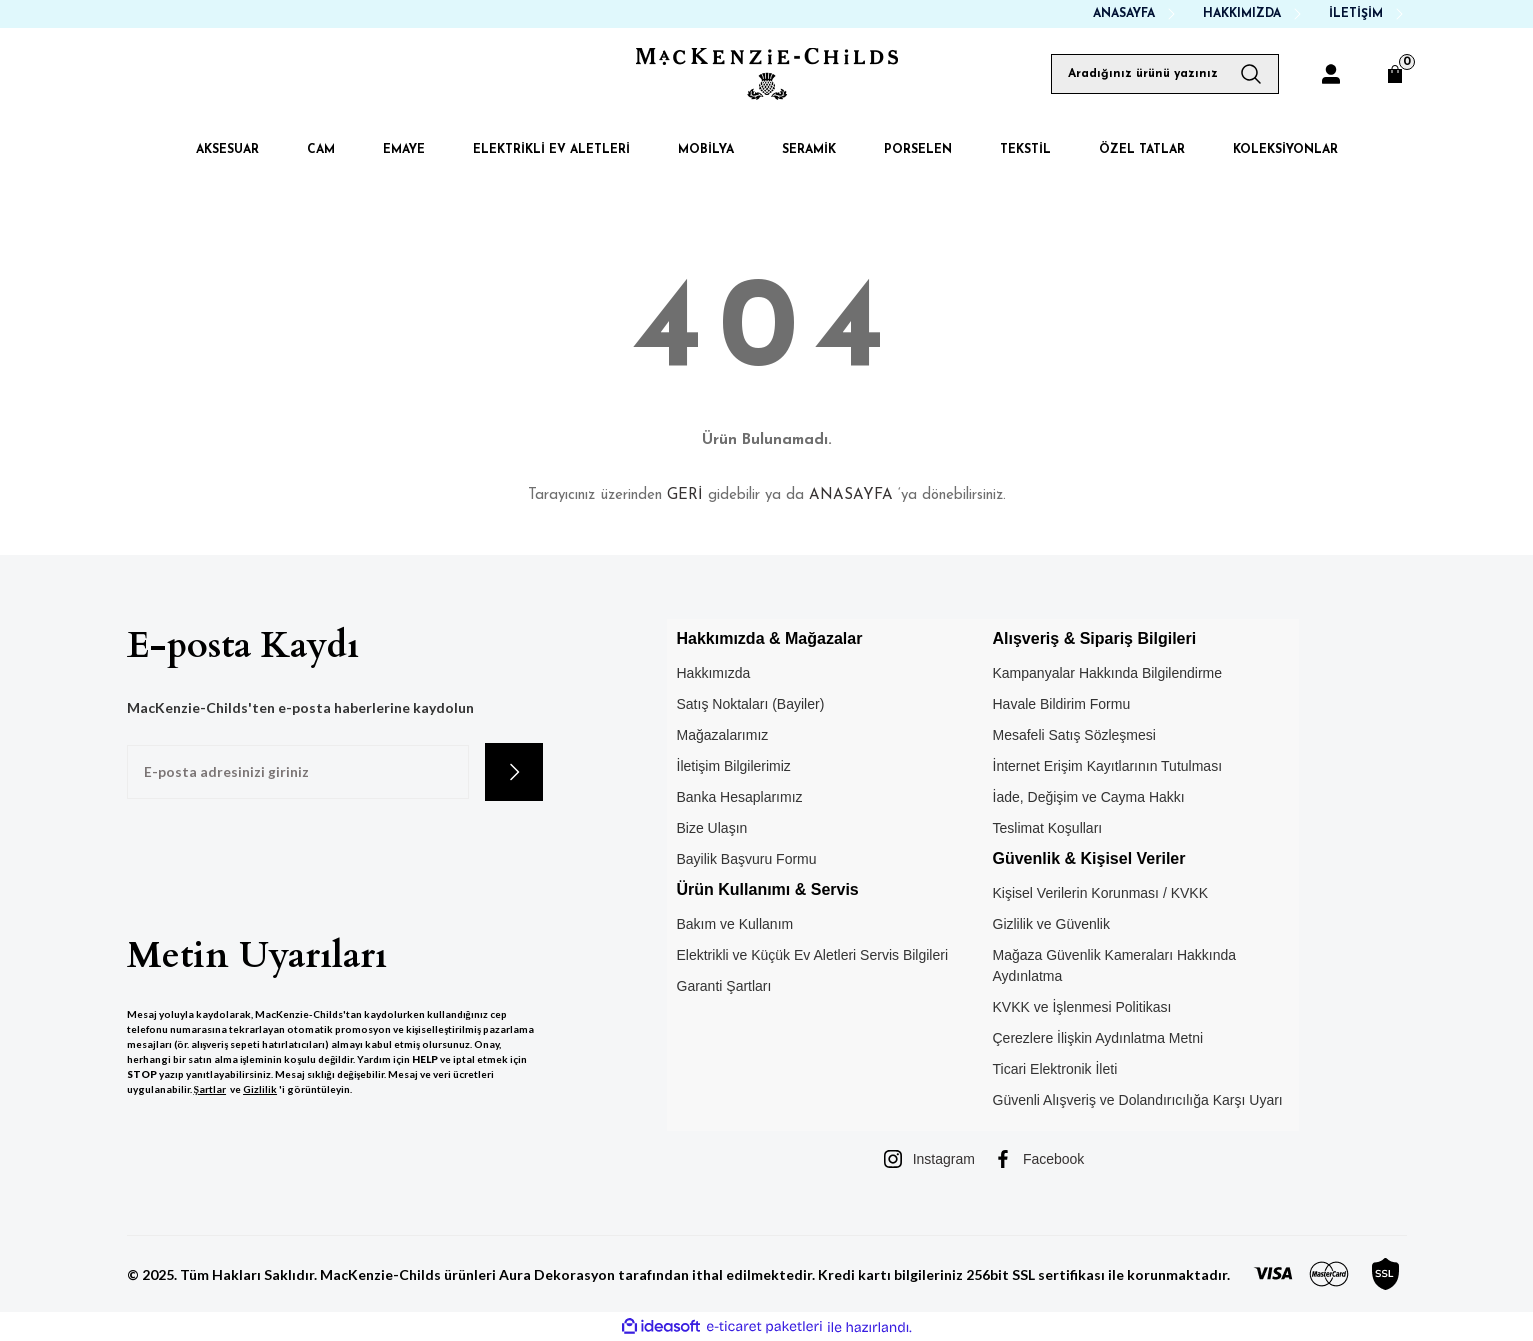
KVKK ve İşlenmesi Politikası (1082, 1007)
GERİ (685, 495)
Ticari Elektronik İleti (1055, 1069)
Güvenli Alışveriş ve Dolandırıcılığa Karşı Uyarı (1138, 1100)
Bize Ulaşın (712, 828)
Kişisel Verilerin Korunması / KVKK (1101, 893)
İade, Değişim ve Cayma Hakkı (1089, 797)
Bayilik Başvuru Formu (747, 859)
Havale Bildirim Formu (1062, 704)
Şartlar (210, 1089)
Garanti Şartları (724, 986)
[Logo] (767, 74)
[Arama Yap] (1259, 74)
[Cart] (1395, 74)
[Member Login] (1331, 74)
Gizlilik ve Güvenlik (1051, 924)
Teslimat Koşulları (1048, 828)
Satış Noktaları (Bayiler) (751, 704)
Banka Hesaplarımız (740, 797)
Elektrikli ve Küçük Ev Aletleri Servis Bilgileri (813, 955)
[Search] (1165, 74)
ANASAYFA (851, 495)
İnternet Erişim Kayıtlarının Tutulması (1108, 766)
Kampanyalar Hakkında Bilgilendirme (1108, 673)
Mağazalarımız (723, 735)
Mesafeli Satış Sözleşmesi (1074, 735)
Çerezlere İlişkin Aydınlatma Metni (1098, 1038)
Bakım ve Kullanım (735, 924)
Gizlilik (260, 1089)
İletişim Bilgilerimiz (734, 766)
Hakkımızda (714, 673)
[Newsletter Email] (298, 772)
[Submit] (514, 772)
